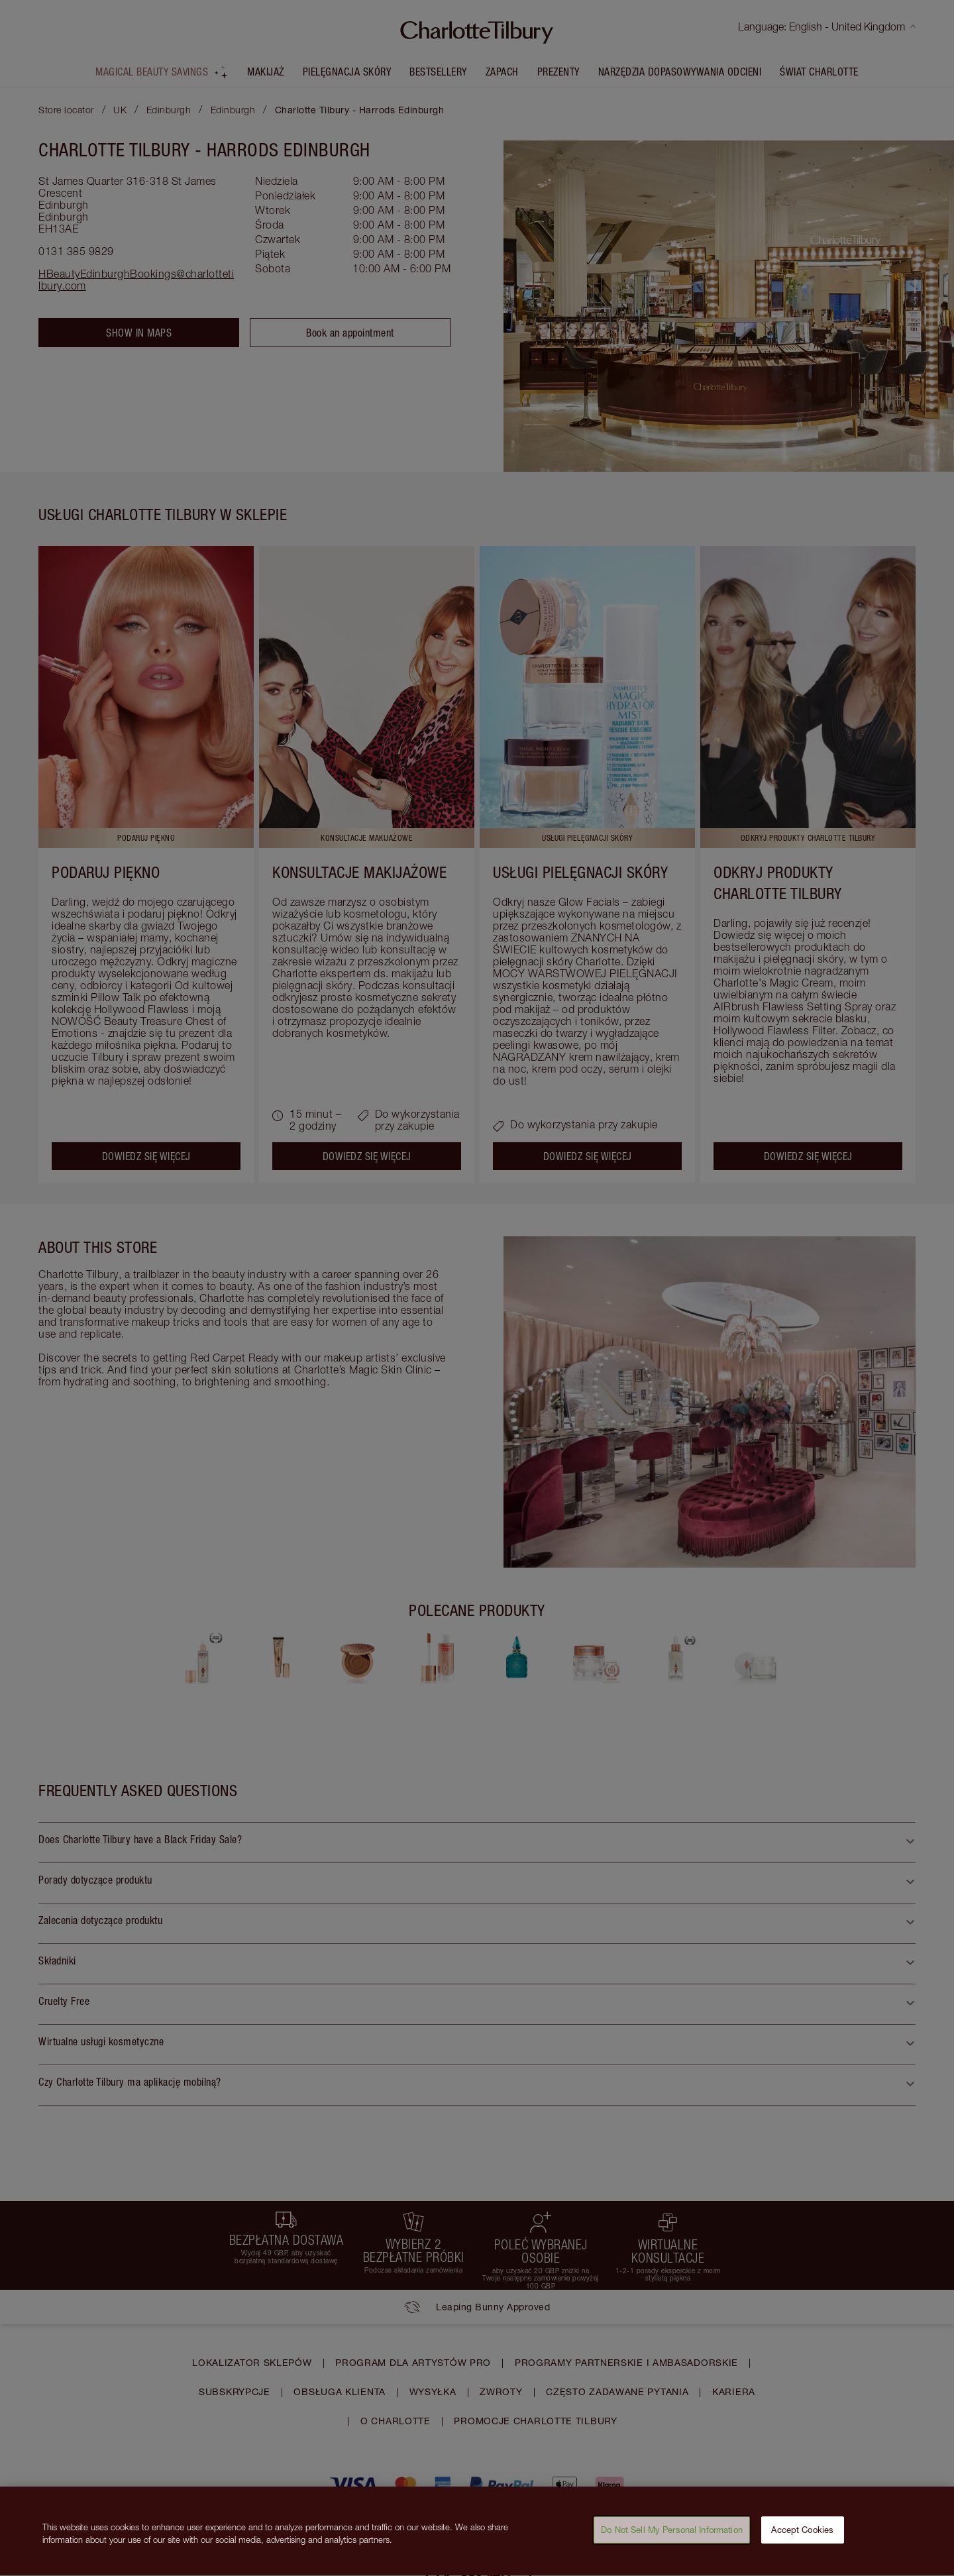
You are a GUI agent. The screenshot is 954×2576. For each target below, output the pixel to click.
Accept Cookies (802, 2537)
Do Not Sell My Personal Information (672, 2537)
